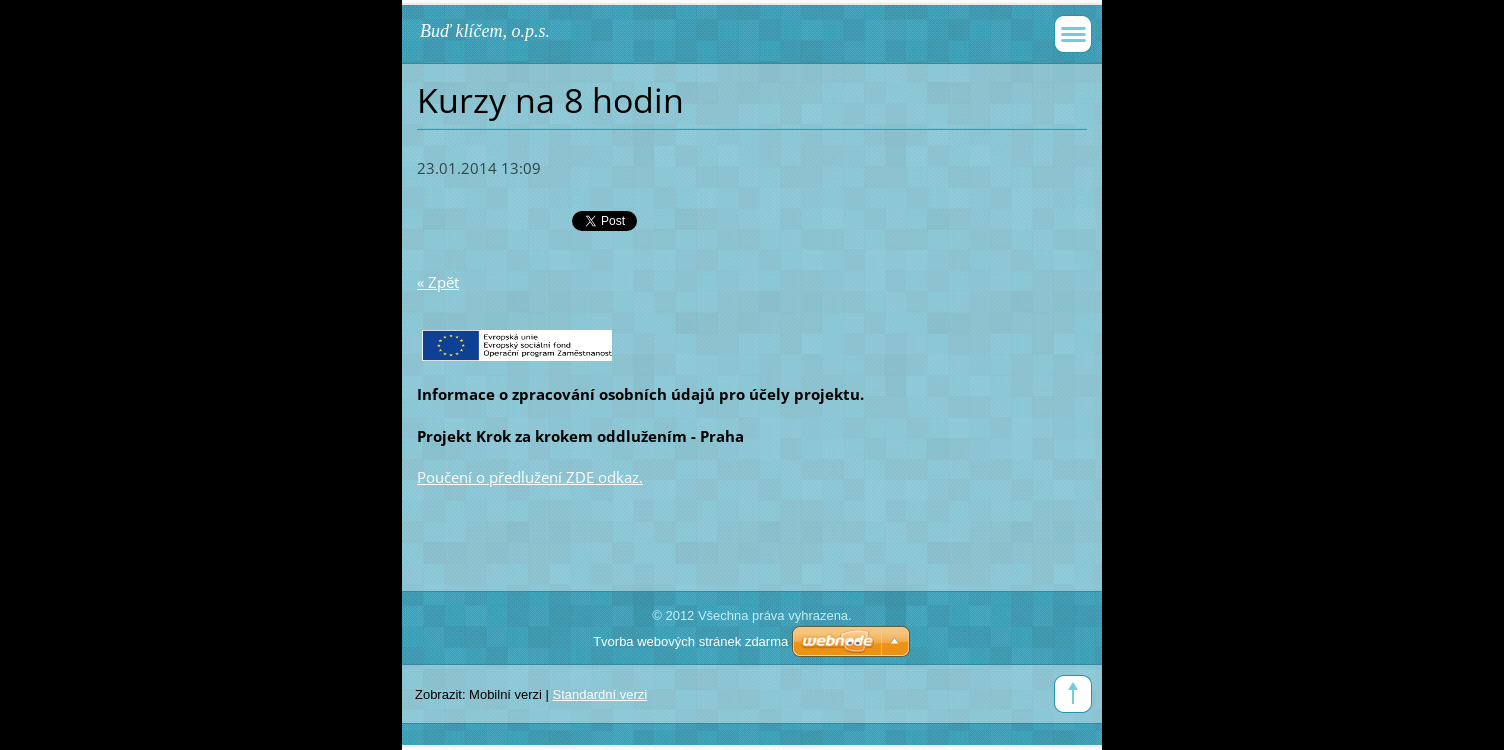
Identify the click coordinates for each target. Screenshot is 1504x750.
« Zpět (438, 282)
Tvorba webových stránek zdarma (690, 641)
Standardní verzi (600, 694)
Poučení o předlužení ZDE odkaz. (530, 477)
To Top (1073, 694)
